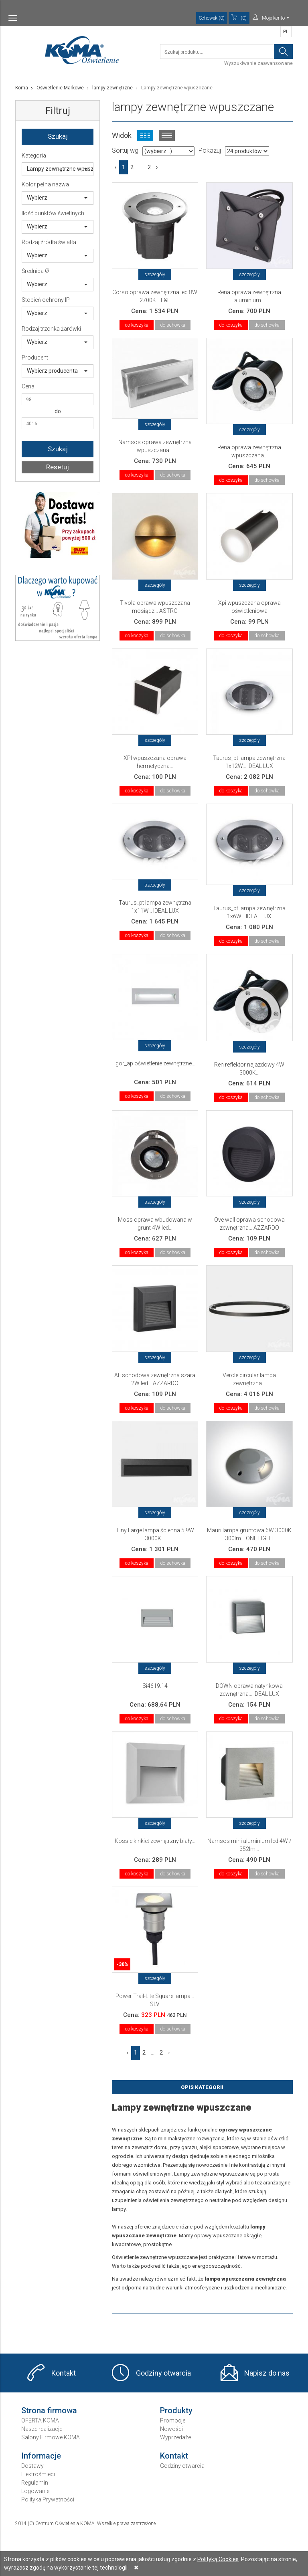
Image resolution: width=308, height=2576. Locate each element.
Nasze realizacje (41, 2429)
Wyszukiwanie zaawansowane (258, 63)
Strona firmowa (49, 2410)
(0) (239, 17)
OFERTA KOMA (40, 2420)
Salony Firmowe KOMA (50, 2437)
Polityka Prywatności (47, 2499)
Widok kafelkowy (145, 135)
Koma (21, 88)
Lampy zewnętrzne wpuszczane (60, 169)
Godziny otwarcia (163, 2373)
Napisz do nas (267, 2373)
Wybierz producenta (57, 371)
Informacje (41, 2456)
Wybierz (57, 197)
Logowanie (35, 2491)
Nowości (171, 2429)
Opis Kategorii (202, 2087)
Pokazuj (210, 150)
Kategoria (34, 155)
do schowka (172, 325)
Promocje (172, 2420)
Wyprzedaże (175, 2437)
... (140, 167)
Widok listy (167, 135)
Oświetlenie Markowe (60, 88)
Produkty (176, 2410)
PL (285, 31)
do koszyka (136, 325)
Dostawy (32, 2466)
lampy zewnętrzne (112, 88)
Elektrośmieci (38, 2474)
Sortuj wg (125, 150)
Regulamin (34, 2482)
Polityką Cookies (218, 2559)
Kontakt (63, 2373)
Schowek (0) (212, 18)
